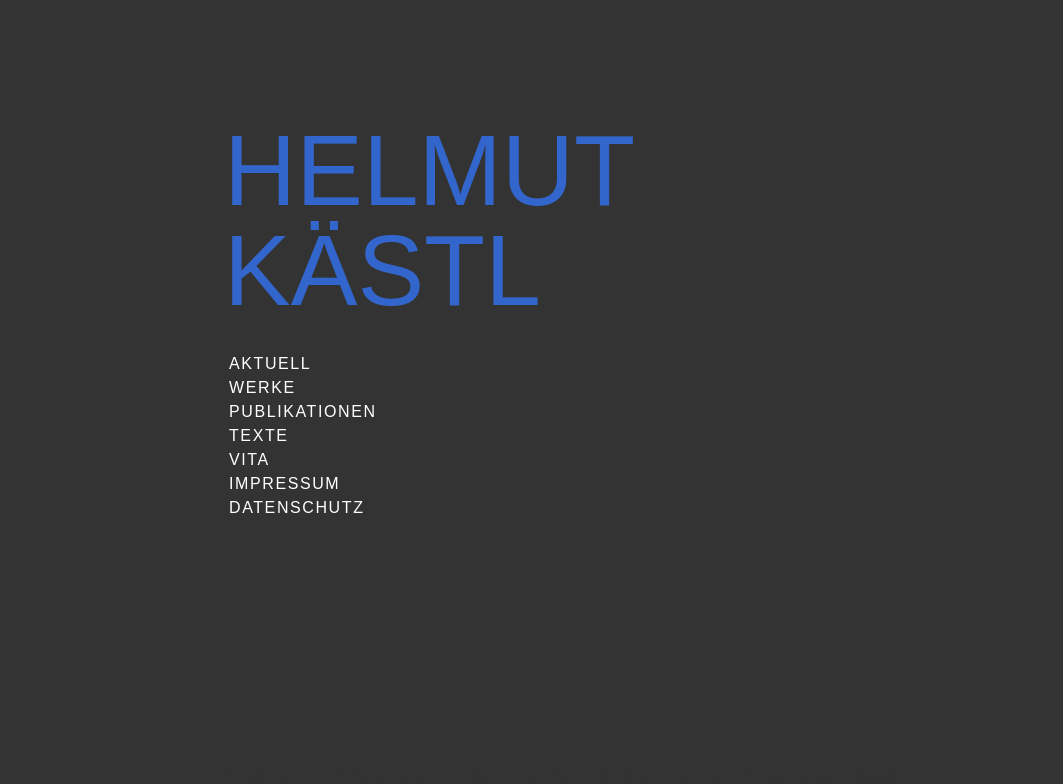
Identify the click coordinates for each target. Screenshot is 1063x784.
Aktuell (270, 363)
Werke (262, 387)
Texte (259, 435)
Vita (249, 459)
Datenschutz (297, 507)
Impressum (284, 483)
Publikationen (303, 411)
